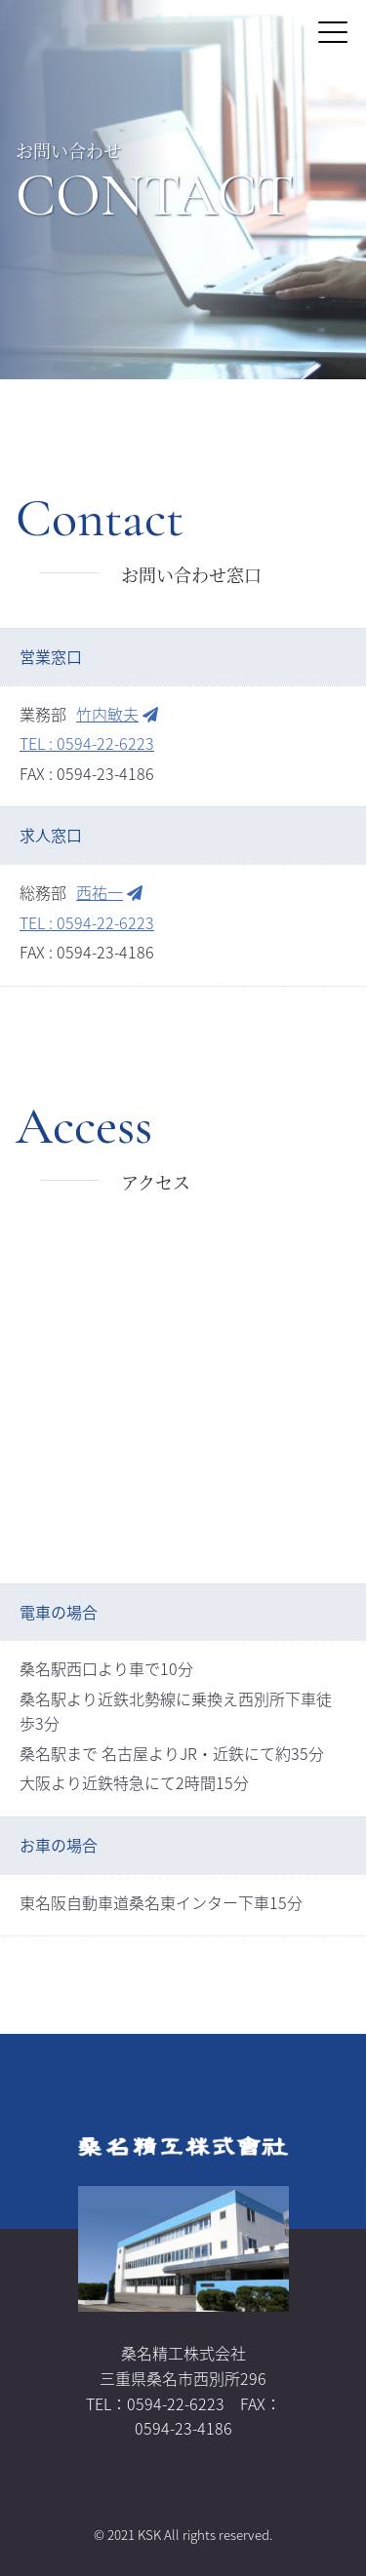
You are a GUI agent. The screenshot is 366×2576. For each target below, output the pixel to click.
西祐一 (109, 892)
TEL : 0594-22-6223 (87, 743)
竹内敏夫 (117, 713)
